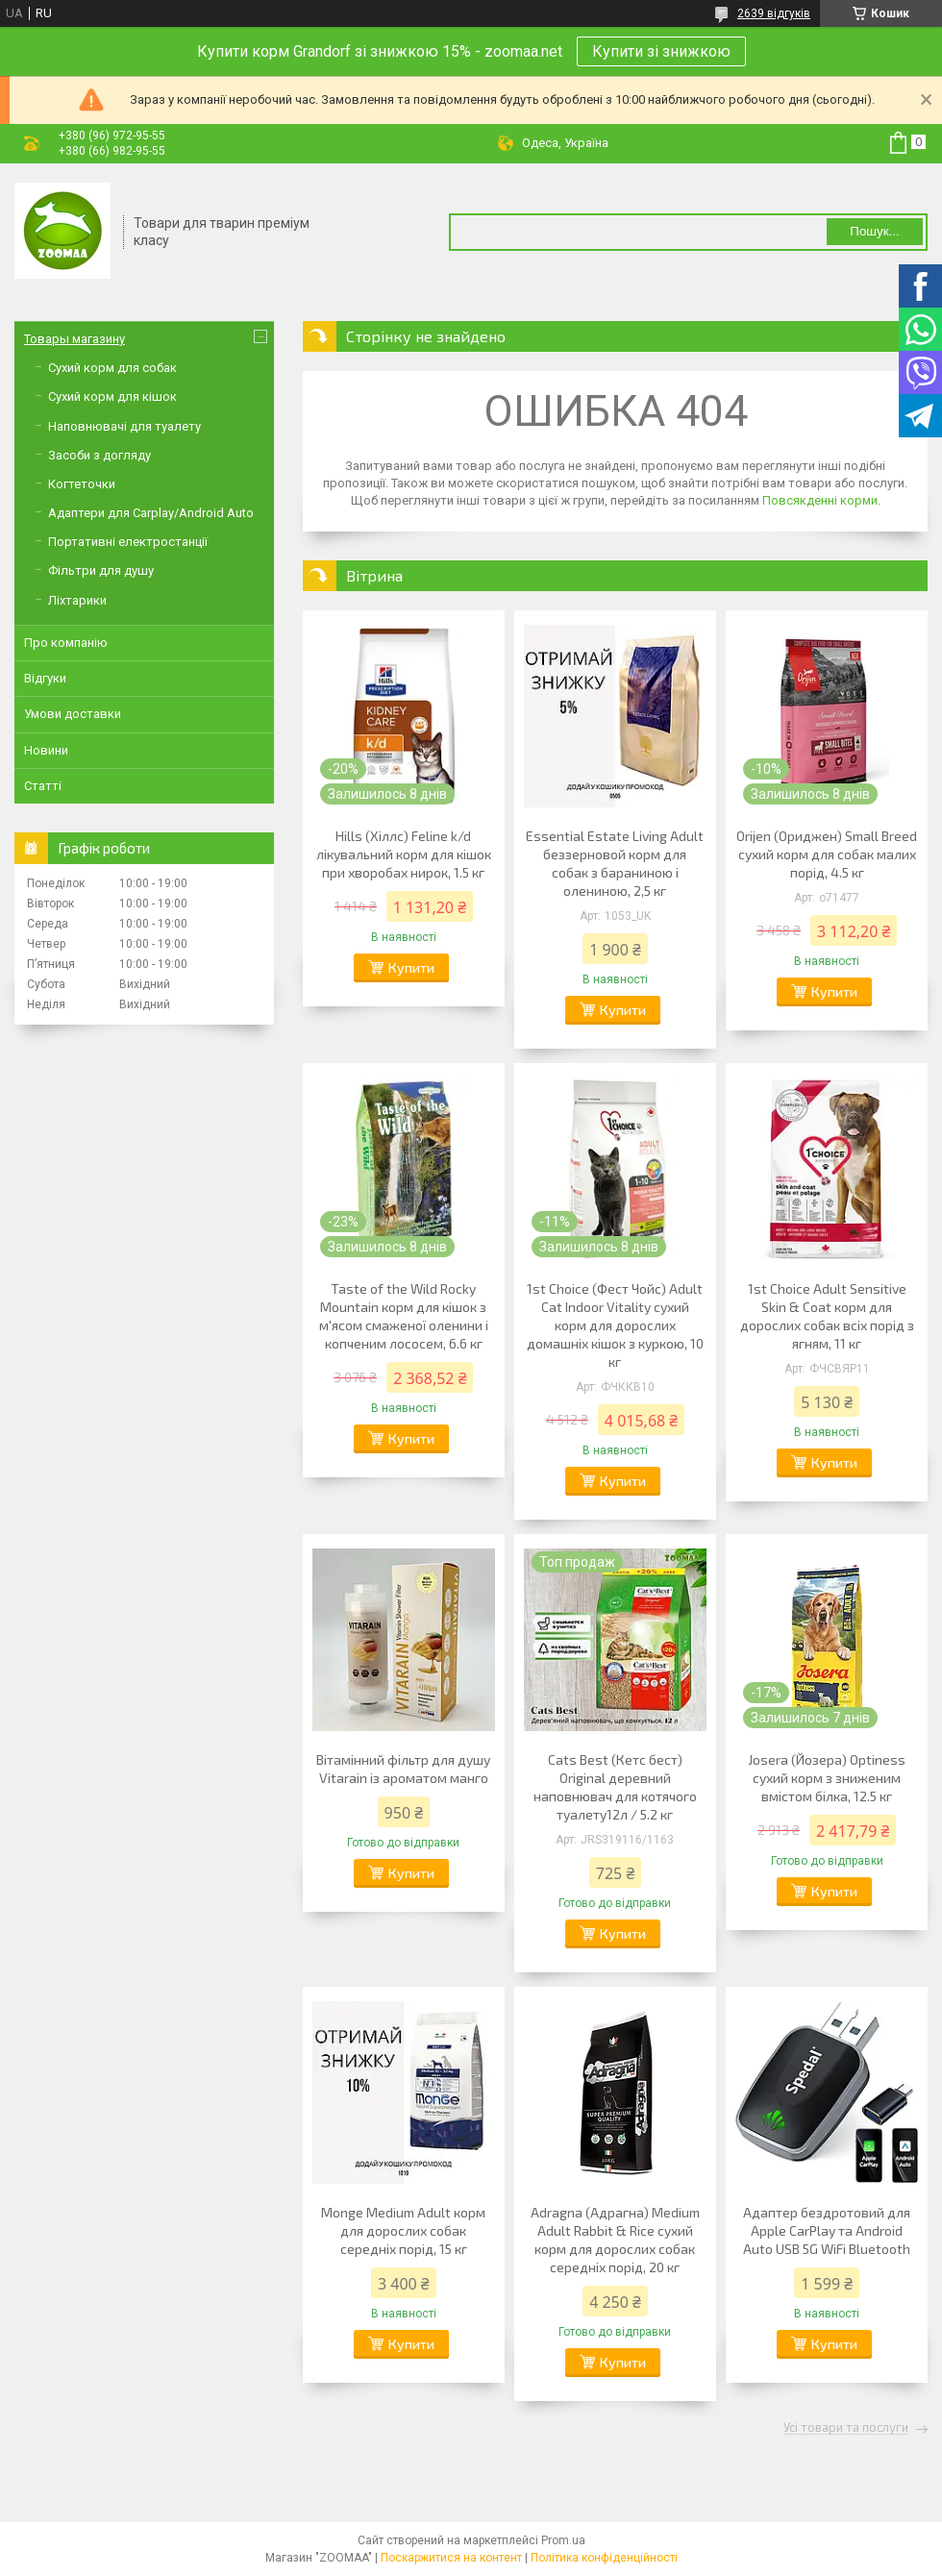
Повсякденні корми (820, 500)
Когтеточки (81, 484)
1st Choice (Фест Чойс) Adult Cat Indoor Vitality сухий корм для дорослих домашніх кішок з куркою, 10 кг (615, 1325)
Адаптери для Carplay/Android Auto (151, 513)
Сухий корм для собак (112, 367)
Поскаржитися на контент (451, 2557)
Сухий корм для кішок (112, 396)
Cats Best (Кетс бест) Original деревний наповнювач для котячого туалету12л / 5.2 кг (615, 1786)
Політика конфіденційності (604, 2557)
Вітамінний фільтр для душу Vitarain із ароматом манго (403, 1768)
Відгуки (45, 678)
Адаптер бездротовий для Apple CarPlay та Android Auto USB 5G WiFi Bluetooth (826, 2230)
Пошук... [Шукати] (874, 231)
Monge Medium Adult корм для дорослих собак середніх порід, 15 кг (403, 2230)
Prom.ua (563, 2540)
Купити (411, 967)
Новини (46, 750)
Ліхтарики (77, 600)
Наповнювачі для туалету (124, 426)
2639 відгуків (773, 13)
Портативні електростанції (128, 541)
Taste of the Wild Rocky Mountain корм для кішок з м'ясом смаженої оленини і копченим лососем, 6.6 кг (403, 1315)
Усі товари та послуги (845, 2428)
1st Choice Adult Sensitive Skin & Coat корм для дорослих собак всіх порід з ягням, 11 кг (827, 1315)
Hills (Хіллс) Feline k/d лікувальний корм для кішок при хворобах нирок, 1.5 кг (403, 854)
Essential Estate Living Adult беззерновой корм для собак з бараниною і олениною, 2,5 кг (615, 863)
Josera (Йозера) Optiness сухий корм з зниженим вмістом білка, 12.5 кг (826, 1777)
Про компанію (66, 642)
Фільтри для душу (101, 570)
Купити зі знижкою (661, 51)
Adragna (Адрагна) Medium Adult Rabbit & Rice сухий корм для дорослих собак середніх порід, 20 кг (615, 2239)
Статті (43, 786)
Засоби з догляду (99, 455)
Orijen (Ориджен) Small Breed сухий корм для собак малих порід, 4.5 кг (826, 854)
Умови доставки (72, 713)
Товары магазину (74, 339)
